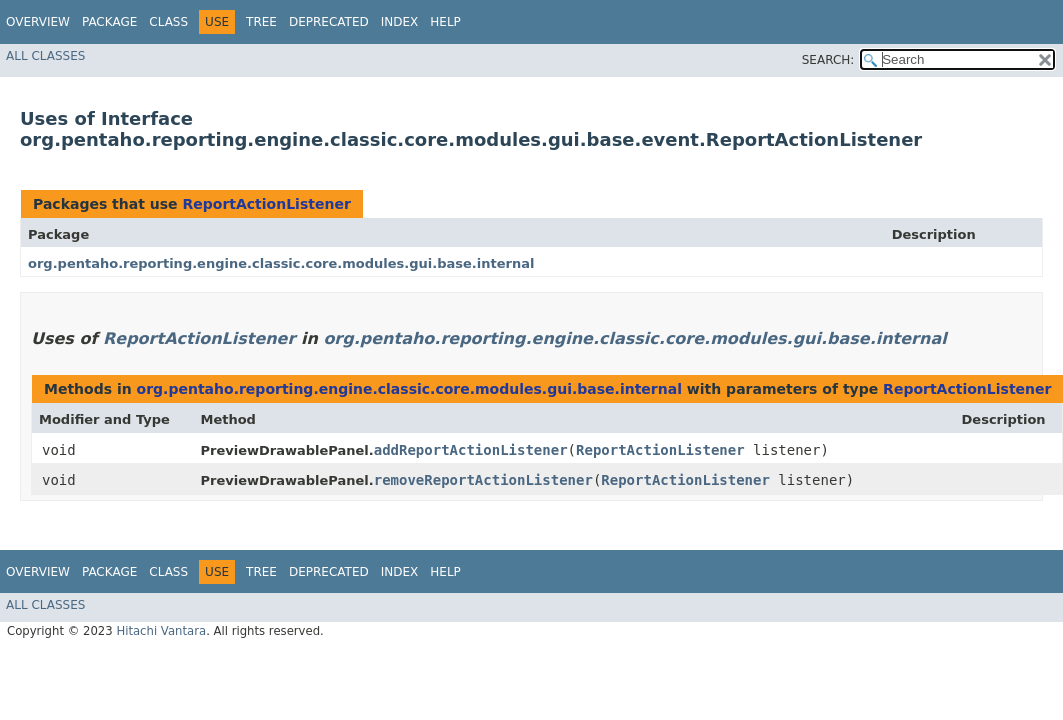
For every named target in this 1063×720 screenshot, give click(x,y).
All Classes (45, 56)
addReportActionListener (471, 450)
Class (168, 22)
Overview (38, 22)
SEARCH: (828, 60)
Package (109, 22)
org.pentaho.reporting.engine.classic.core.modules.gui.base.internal (281, 263)
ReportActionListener (266, 204)
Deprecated (329, 22)
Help (445, 22)
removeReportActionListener (483, 480)
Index (400, 22)
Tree (261, 22)
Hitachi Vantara (161, 631)
